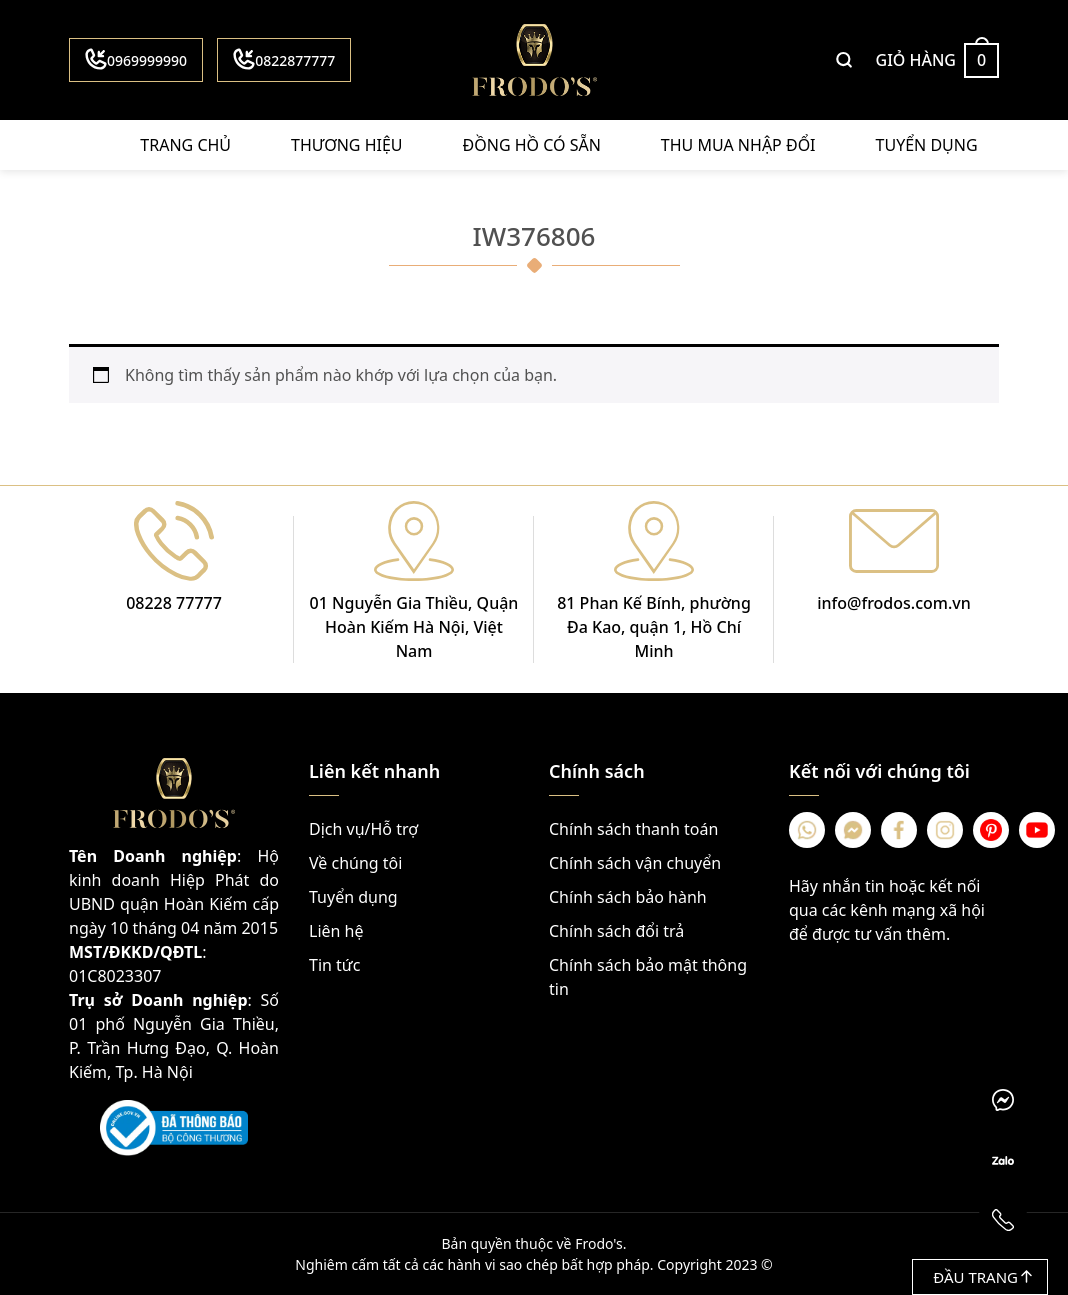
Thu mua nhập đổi (738, 145)
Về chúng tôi (355, 863)
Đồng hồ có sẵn (532, 145)
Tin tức (334, 965)
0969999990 (136, 59)
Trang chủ (185, 145)
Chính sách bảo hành (628, 897)
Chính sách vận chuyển (635, 863)
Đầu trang (982, 1277)
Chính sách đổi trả (616, 931)
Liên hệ (336, 931)
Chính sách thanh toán (633, 829)
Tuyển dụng (927, 145)
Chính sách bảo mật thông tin (648, 977)
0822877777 (284, 59)
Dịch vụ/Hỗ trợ (363, 829)
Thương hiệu (346, 145)
